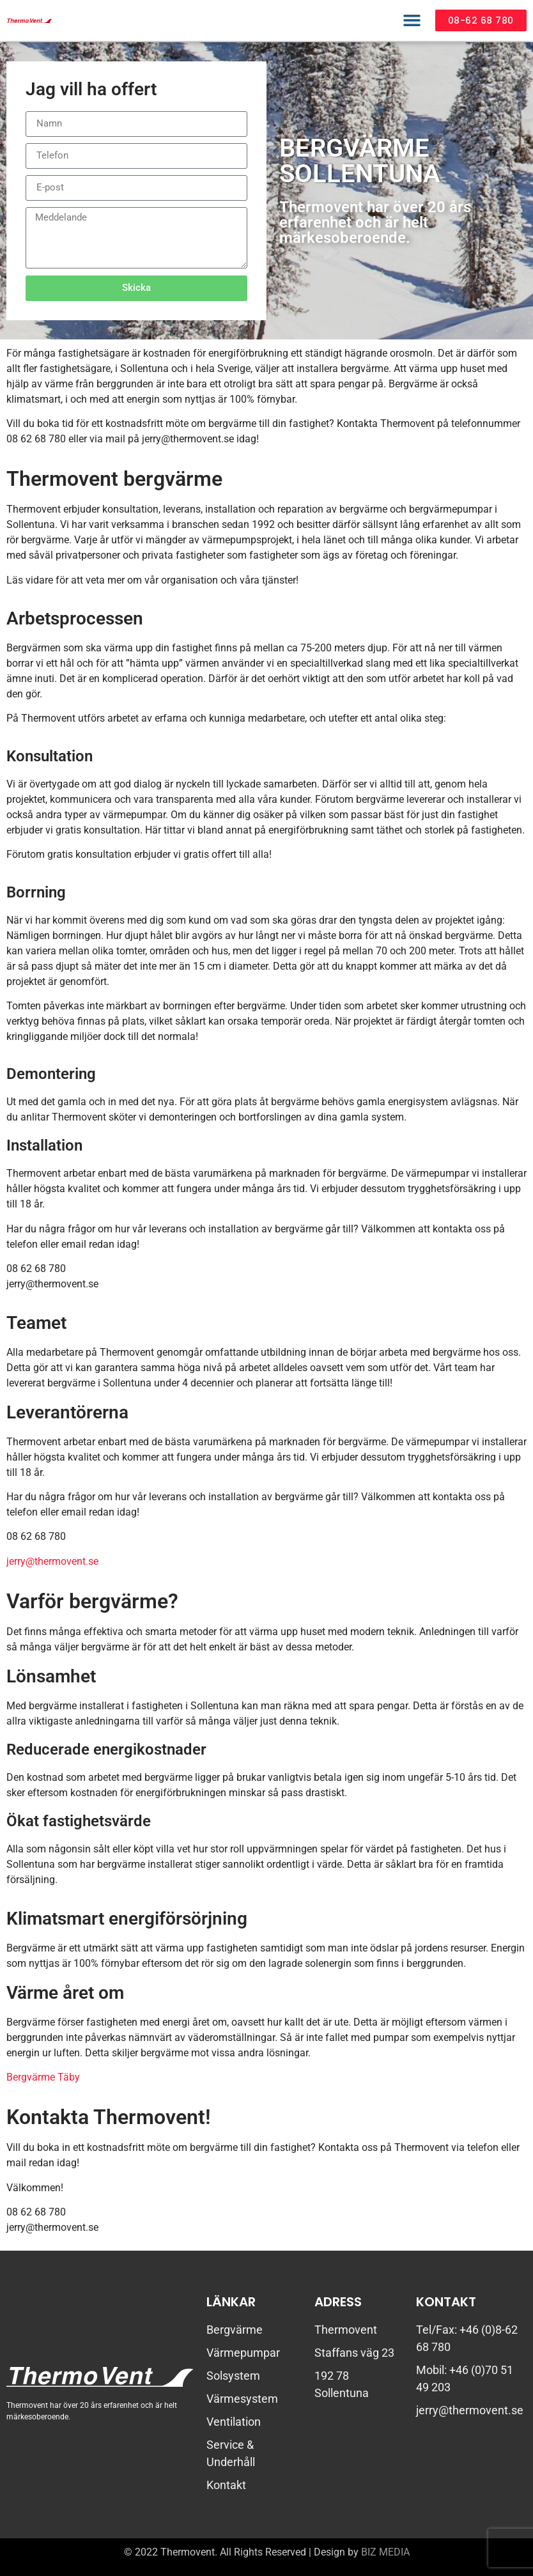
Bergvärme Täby (43, 2077)
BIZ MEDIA (385, 2552)
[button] (412, 20)
